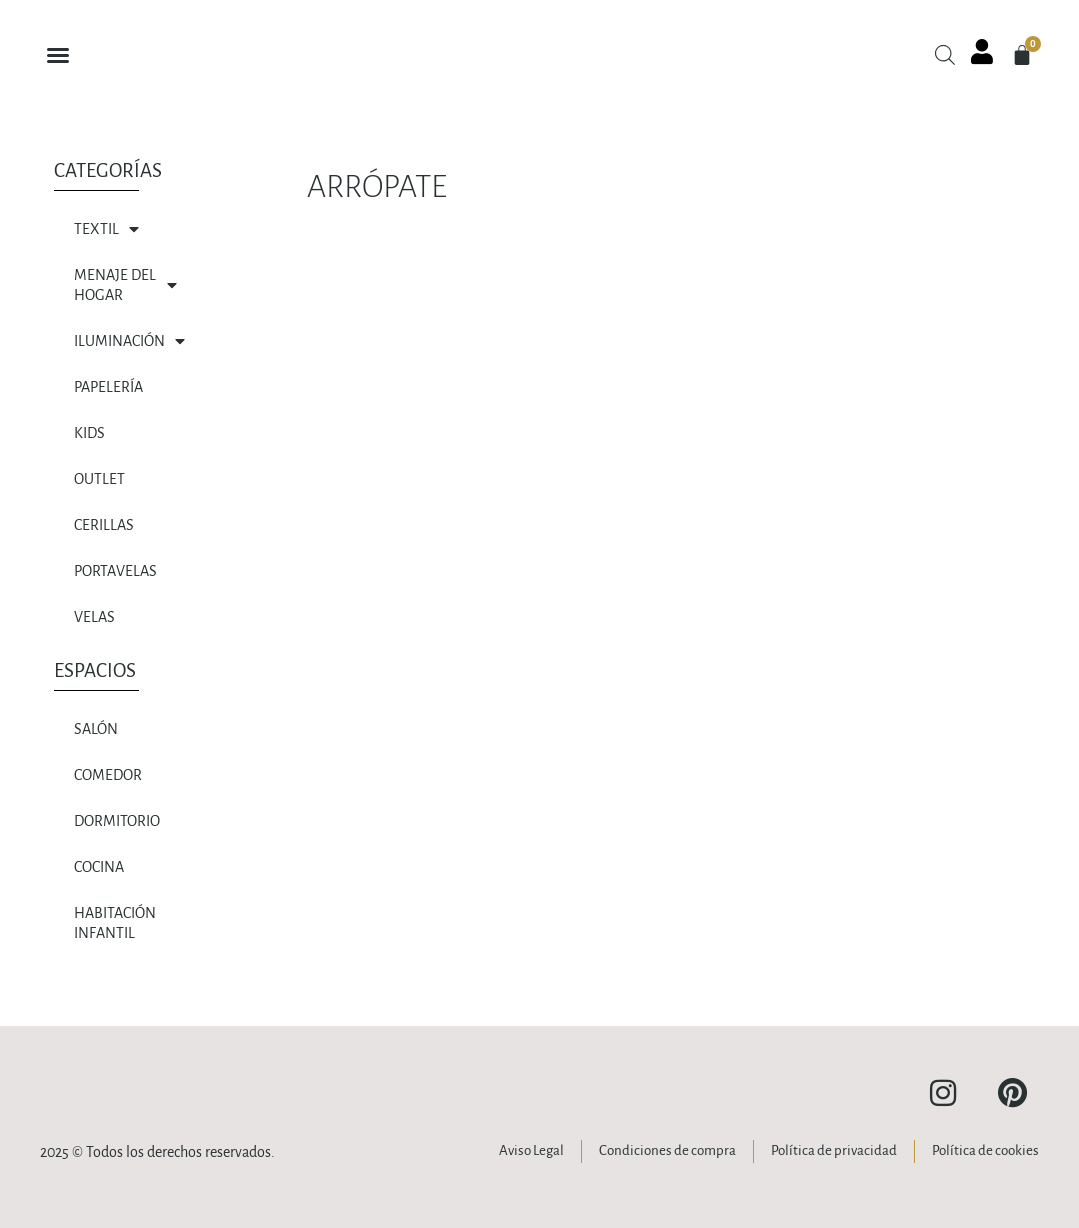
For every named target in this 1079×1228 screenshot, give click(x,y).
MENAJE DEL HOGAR (125, 285)
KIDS (89, 433)
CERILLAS (104, 525)
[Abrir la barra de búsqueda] (945, 55)
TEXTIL (106, 229)
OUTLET (99, 479)
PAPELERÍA (108, 387)
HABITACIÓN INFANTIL (115, 923)
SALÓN (96, 729)
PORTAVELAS (115, 571)
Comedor (108, 775)
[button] (58, 55)
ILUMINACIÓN (129, 341)
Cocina (99, 867)
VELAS (94, 617)
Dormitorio (117, 821)
